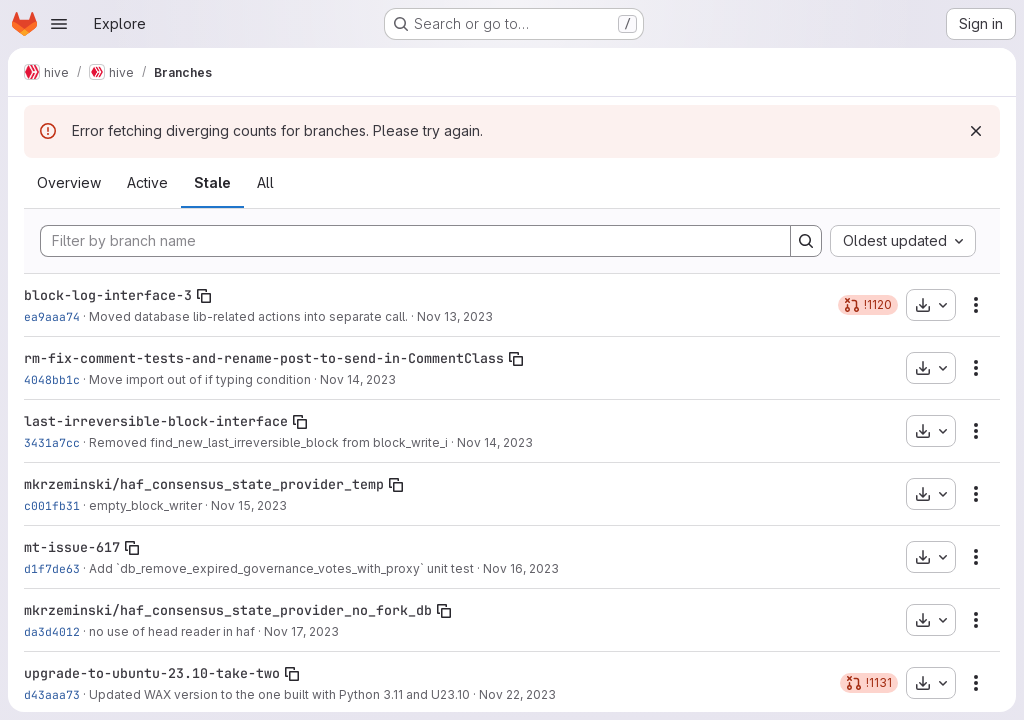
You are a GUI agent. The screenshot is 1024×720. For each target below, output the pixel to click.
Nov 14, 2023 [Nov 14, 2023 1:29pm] (358, 379)
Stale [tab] (212, 182)
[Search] (806, 241)
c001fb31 (52, 505)
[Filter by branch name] (415, 241)
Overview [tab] (69, 182)
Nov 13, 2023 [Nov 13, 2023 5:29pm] (455, 316)
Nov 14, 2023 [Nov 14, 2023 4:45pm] (495, 442)
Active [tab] (147, 182)
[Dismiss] (976, 131)
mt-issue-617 (72, 547)
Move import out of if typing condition (200, 379)
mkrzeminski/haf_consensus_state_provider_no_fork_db (228, 610)
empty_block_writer (145, 505)
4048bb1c (52, 379)
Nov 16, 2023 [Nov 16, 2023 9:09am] (521, 568)
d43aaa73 (52, 694)
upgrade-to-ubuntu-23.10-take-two (152, 673)
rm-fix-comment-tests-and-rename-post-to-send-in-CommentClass (264, 358)
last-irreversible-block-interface (156, 421)
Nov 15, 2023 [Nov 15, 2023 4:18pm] (249, 505)
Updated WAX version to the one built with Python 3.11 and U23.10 (279, 694)
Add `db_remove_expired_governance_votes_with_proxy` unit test (281, 568)
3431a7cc (52, 442)
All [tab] (265, 182)
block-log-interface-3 (108, 295)
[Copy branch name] (204, 296)
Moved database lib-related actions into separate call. (248, 316)
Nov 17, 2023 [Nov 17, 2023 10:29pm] (301, 631)
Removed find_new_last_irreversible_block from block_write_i (268, 442)
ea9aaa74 (52, 316)
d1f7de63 (52, 568)
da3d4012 (52, 631)
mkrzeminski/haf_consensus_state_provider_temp (204, 484)
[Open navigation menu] (59, 24)
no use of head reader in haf (172, 631)
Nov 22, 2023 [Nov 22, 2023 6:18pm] (517, 694)
